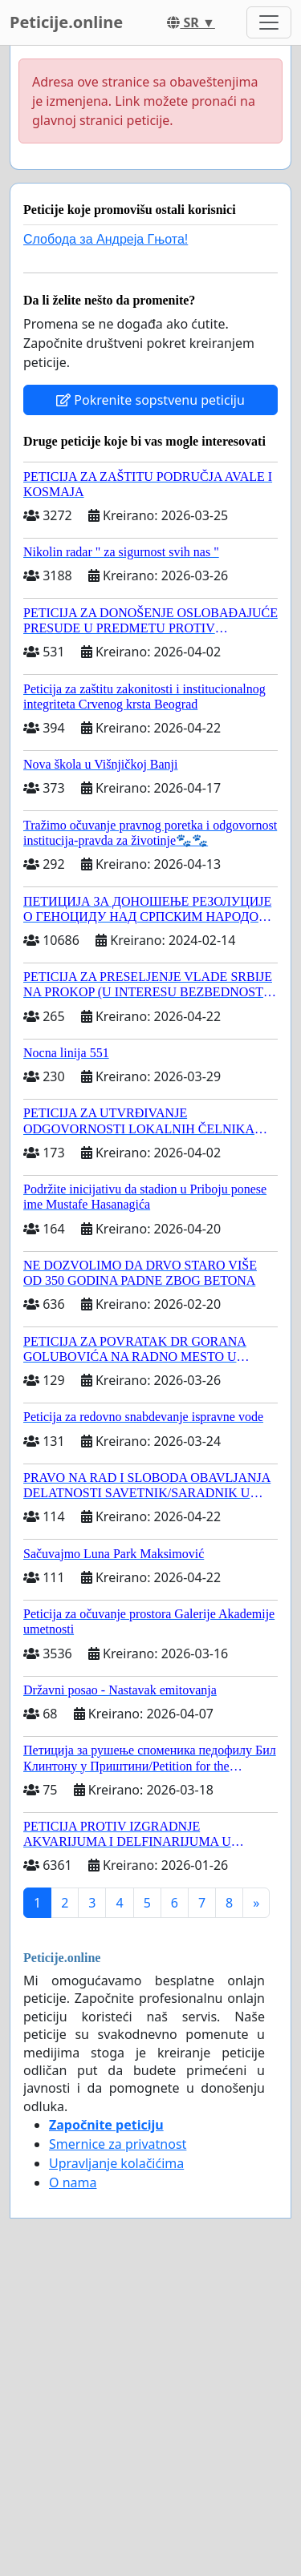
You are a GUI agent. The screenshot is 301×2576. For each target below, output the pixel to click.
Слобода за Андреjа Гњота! (105, 239)
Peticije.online (66, 22)
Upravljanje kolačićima (116, 2163)
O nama (72, 2182)
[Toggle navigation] (268, 22)
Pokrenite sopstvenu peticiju (150, 400)
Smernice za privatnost (117, 2144)
